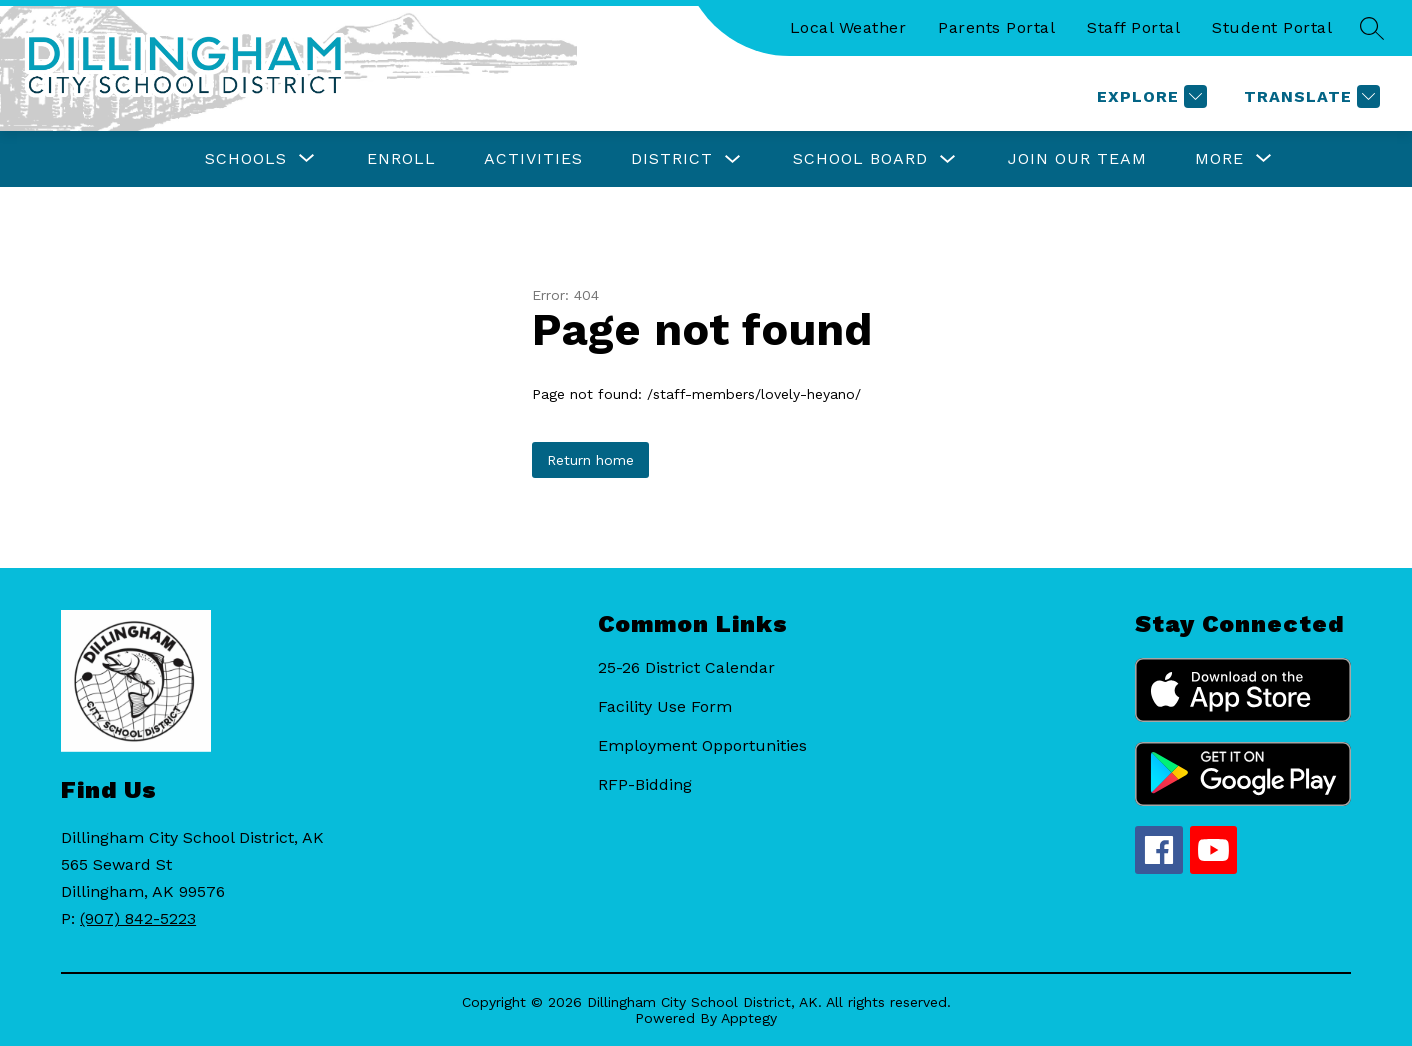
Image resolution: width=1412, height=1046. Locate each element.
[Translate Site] (1309, 96)
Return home (590, 460)
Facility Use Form (665, 706)
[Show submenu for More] (1219, 159)
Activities (533, 158)
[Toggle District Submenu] (733, 159)
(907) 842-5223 (138, 918)
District (672, 158)
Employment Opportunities (702, 745)
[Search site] (1372, 28)
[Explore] (1149, 96)
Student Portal (1272, 27)
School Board (860, 158)
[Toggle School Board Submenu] (948, 159)
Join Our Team (1077, 158)
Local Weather (848, 27)
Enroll (401, 158)
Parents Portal (996, 27)
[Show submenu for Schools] (246, 159)
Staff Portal (1133, 27)
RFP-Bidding (645, 784)
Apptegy (749, 1018)
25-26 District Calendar (686, 667)
